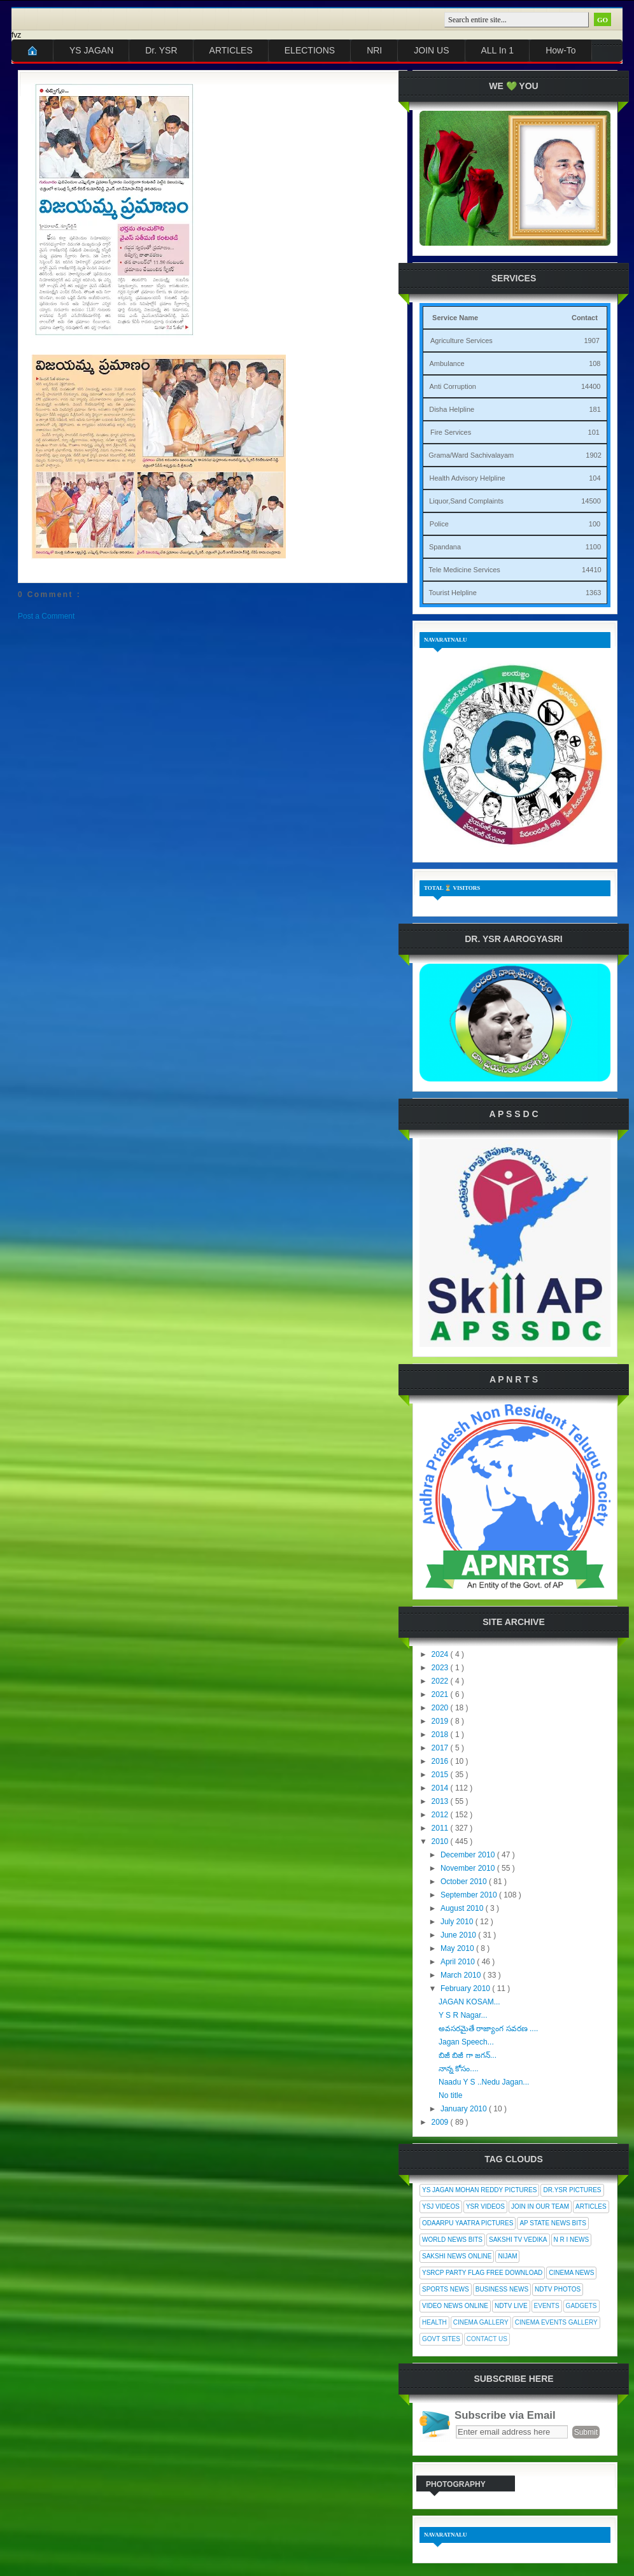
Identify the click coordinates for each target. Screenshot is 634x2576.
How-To (560, 50)
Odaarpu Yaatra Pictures (467, 2223)
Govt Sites (441, 2338)
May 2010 (458, 1948)
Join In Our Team (540, 2206)
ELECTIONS (310, 50)
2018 (441, 1734)
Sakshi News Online (456, 2256)
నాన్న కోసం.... (459, 2068)
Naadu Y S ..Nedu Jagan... (484, 2082)
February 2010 (466, 1988)
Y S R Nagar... (463, 2015)
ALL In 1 (497, 50)
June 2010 (459, 1935)
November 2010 (468, 1868)
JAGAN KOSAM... (469, 2001)
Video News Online (455, 2305)
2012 (441, 1814)
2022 (441, 1681)
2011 (441, 1828)
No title (450, 2095)
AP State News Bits (552, 2223)
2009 (441, 2122)
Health (434, 2322)
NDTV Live (511, 2305)
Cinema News (571, 2272)
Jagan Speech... (466, 2042)
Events (547, 2305)
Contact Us (487, 2338)
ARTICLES (231, 50)
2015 (441, 1774)
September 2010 (469, 1894)
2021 (441, 1694)
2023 (441, 1667)
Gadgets (581, 2305)
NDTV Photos (558, 2289)
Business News (502, 2289)
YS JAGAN (91, 50)
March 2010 (461, 1975)
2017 (441, 1747)
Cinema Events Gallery (556, 2322)
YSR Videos (485, 2206)
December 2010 (468, 1854)
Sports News (445, 2289)
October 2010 (464, 1881)
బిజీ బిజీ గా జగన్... (468, 2055)
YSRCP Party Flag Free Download (482, 2272)
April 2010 (458, 1961)
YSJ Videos (441, 2206)
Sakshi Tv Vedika (518, 2239)
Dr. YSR (161, 50)
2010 (441, 1841)
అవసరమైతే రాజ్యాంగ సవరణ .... (488, 2028)
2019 (441, 1721)
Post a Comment (46, 616)
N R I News (571, 2239)
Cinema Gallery (481, 2322)
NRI (374, 50)
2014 (441, 1788)
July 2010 (458, 1921)
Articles (591, 2206)
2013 (441, 1801)
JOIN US (431, 50)
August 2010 (463, 1908)
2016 (441, 1761)
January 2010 (464, 2108)
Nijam (507, 2256)
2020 (441, 1707)
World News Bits (452, 2239)
